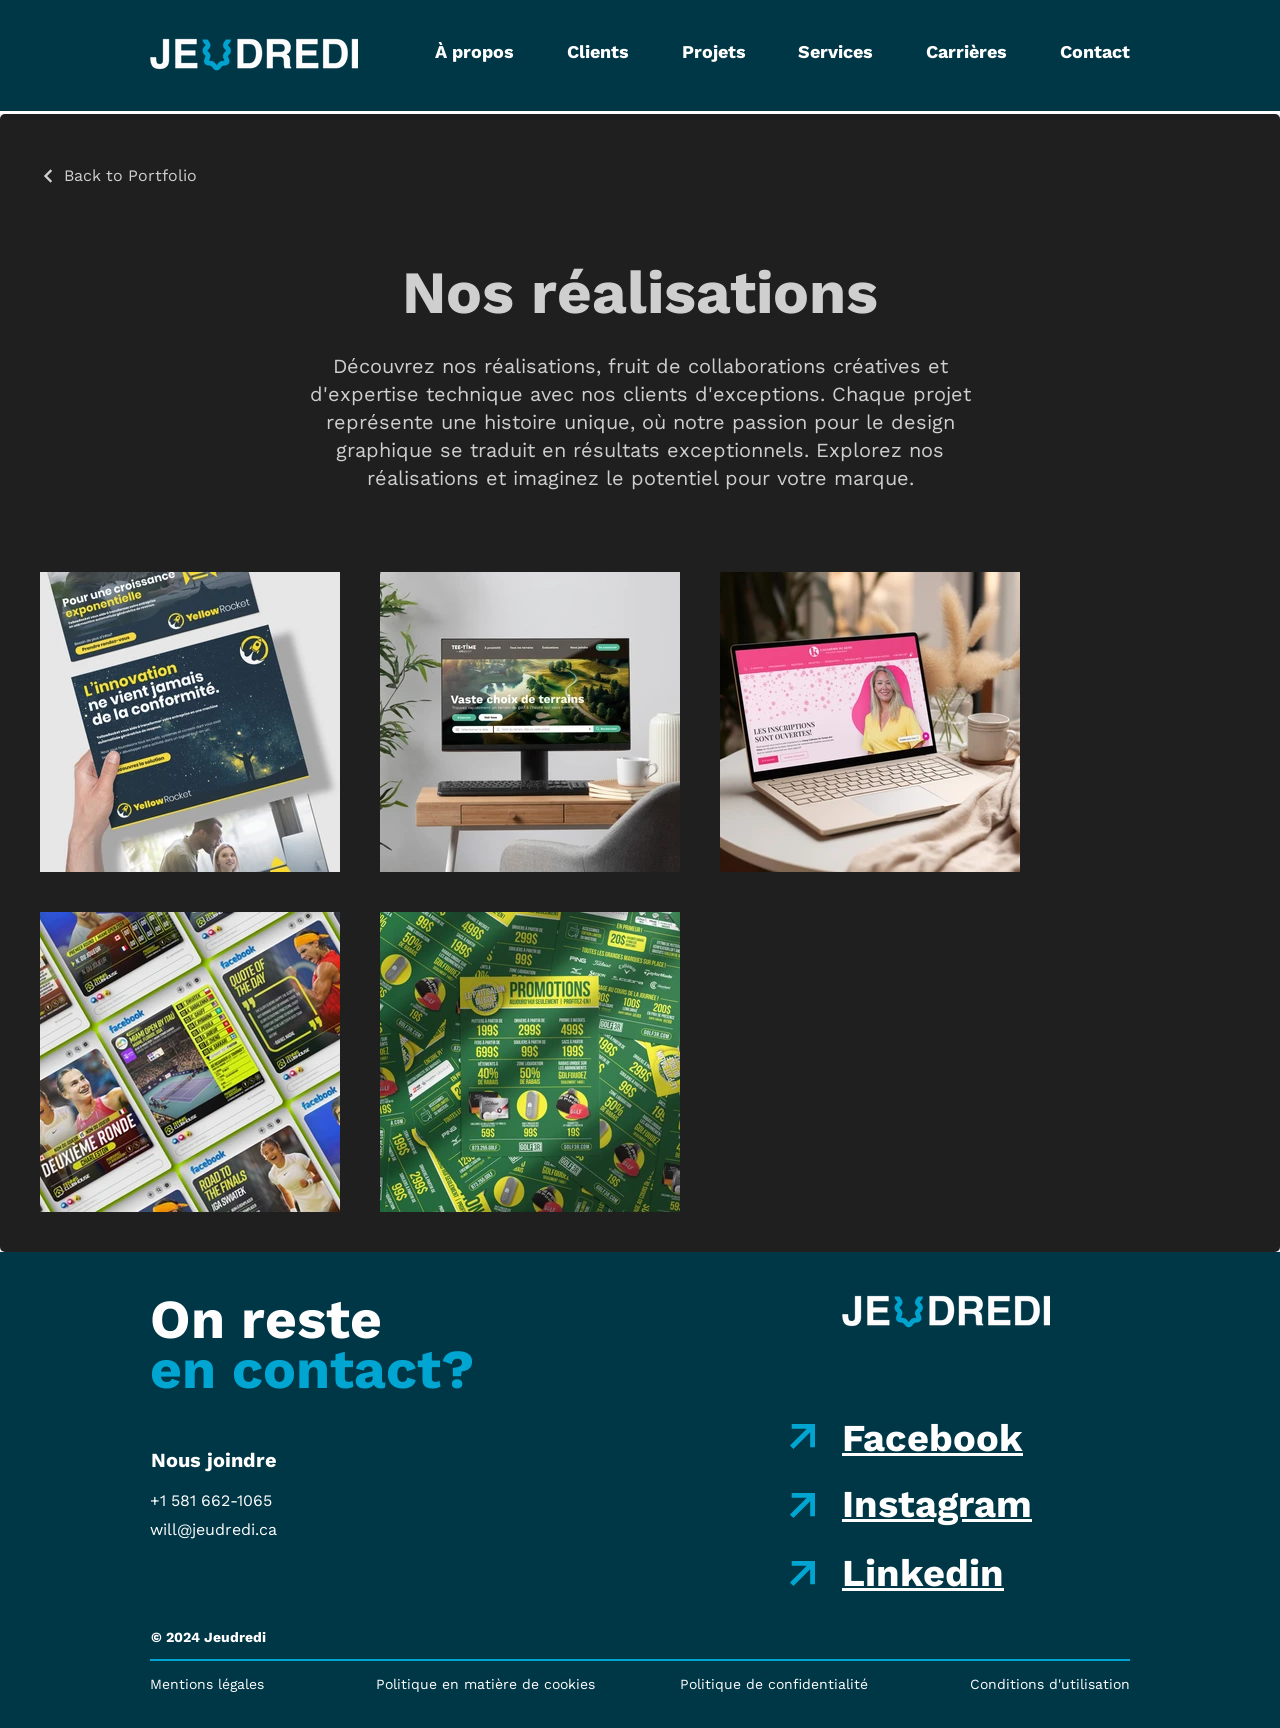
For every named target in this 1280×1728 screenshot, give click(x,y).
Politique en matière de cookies (485, 1684)
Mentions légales (207, 1684)
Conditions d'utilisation (1050, 1684)
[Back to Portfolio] (118, 175)
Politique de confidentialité (774, 1684)
